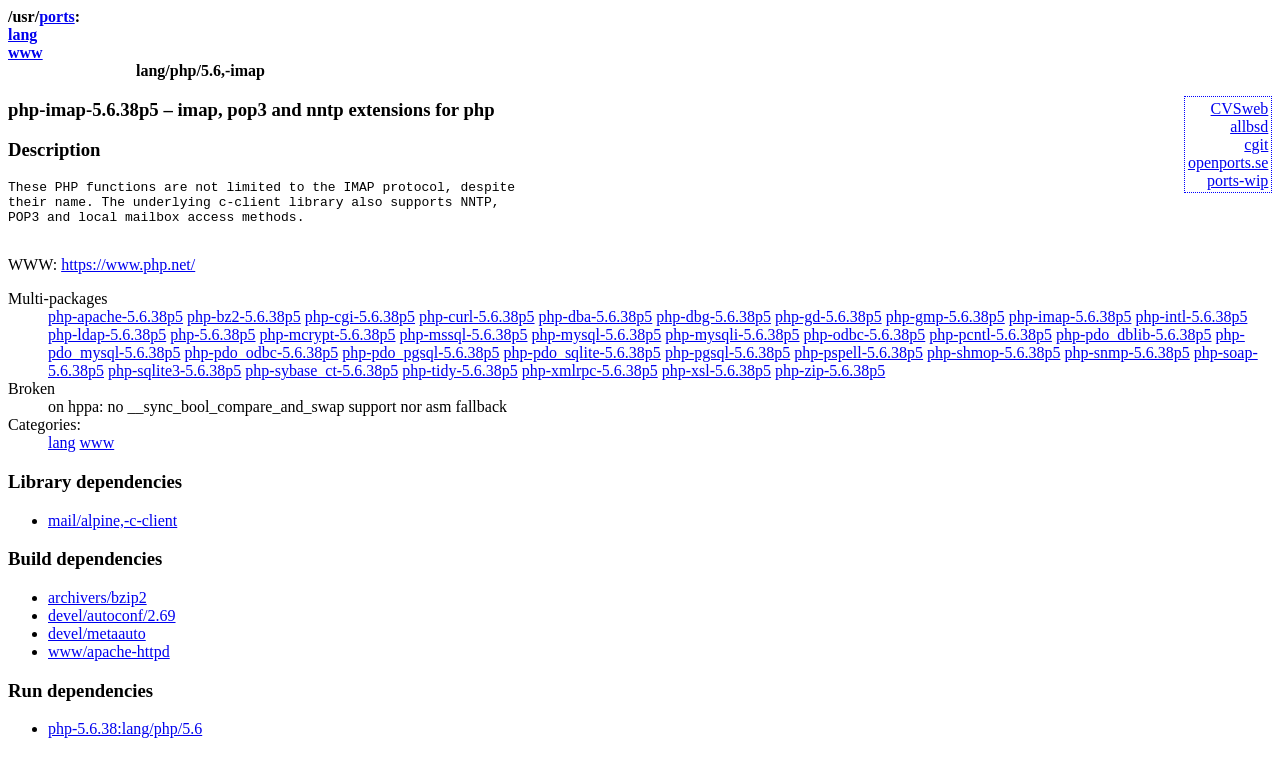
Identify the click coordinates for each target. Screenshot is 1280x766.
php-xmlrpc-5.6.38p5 (590, 382)
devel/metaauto (97, 645)
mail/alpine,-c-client (112, 532)
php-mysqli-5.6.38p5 (732, 346)
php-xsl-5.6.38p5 (716, 382)
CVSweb (1240, 108)
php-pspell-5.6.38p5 (858, 364)
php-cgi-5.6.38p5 (360, 328)
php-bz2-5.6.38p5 (244, 328)
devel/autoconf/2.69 (112, 627)
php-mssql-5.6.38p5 (464, 346)
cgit (1256, 144)
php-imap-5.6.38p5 (1070, 328)
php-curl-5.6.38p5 (477, 328)
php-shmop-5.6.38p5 (993, 364)
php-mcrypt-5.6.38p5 (328, 346)
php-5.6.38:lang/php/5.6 (125, 740)
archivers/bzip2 (97, 609)
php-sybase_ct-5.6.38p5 (321, 382)
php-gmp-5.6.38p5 (945, 328)
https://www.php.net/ (128, 276)
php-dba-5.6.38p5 (596, 328)
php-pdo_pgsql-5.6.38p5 (420, 364)
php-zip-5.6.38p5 (830, 382)
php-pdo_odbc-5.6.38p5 (261, 364)
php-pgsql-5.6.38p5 (727, 364)
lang (22, 34)
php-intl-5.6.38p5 (1191, 328)
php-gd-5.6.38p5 (828, 328)
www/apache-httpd (109, 663)
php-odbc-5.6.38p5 (865, 346)
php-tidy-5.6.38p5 (460, 382)
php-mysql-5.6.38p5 (597, 346)
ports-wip (1237, 180)
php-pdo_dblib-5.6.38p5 (1134, 346)
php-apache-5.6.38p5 (115, 328)
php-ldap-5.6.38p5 (107, 346)
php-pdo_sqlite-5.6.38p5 (582, 364)
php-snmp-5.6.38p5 (1126, 364)
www (25, 52)
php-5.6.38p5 (212, 346)
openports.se (1228, 162)
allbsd (1249, 126)
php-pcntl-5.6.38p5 (990, 346)
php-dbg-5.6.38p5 (713, 328)
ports (57, 16)
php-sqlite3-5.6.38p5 (174, 382)
